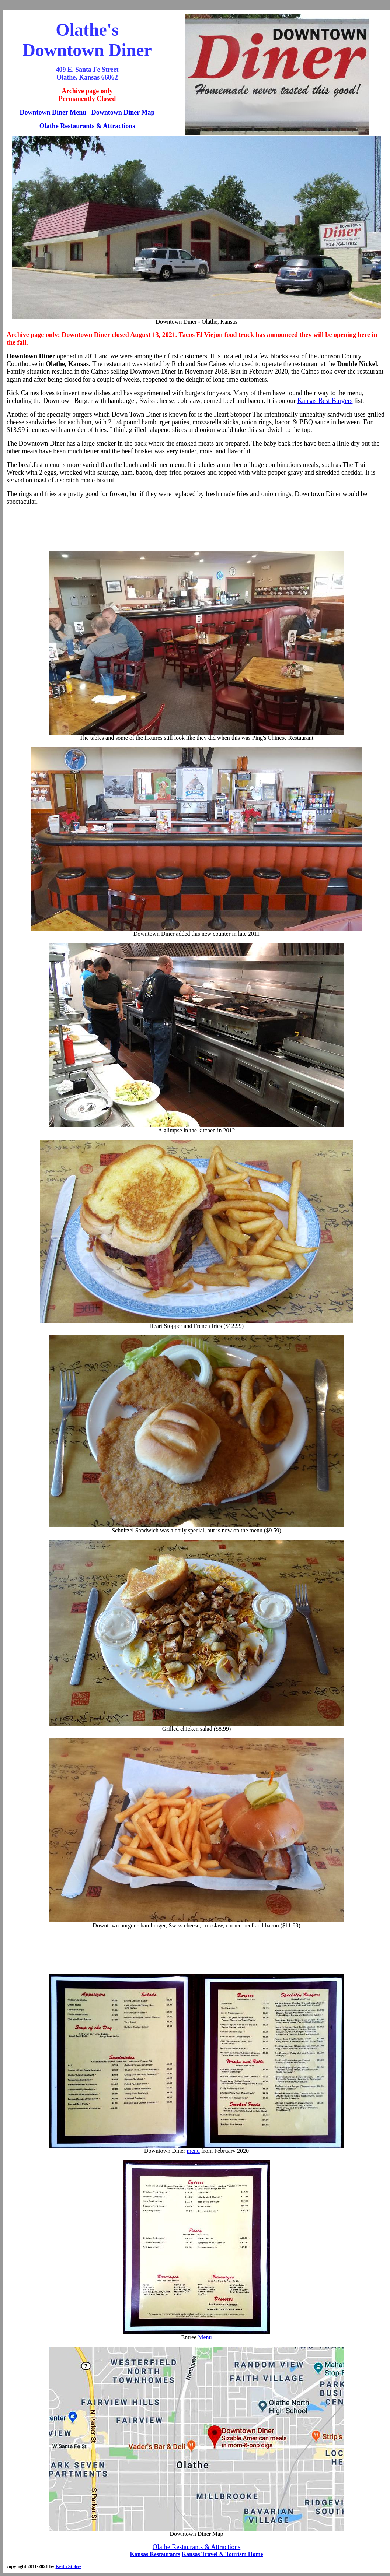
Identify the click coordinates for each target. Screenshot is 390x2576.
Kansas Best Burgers (325, 400)
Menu (205, 2337)
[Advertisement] (196, 528)
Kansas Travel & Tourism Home (222, 2554)
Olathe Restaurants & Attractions (87, 126)
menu (193, 2151)
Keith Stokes (68, 2566)
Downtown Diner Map (123, 112)
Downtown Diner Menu (53, 112)
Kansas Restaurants (155, 2554)
